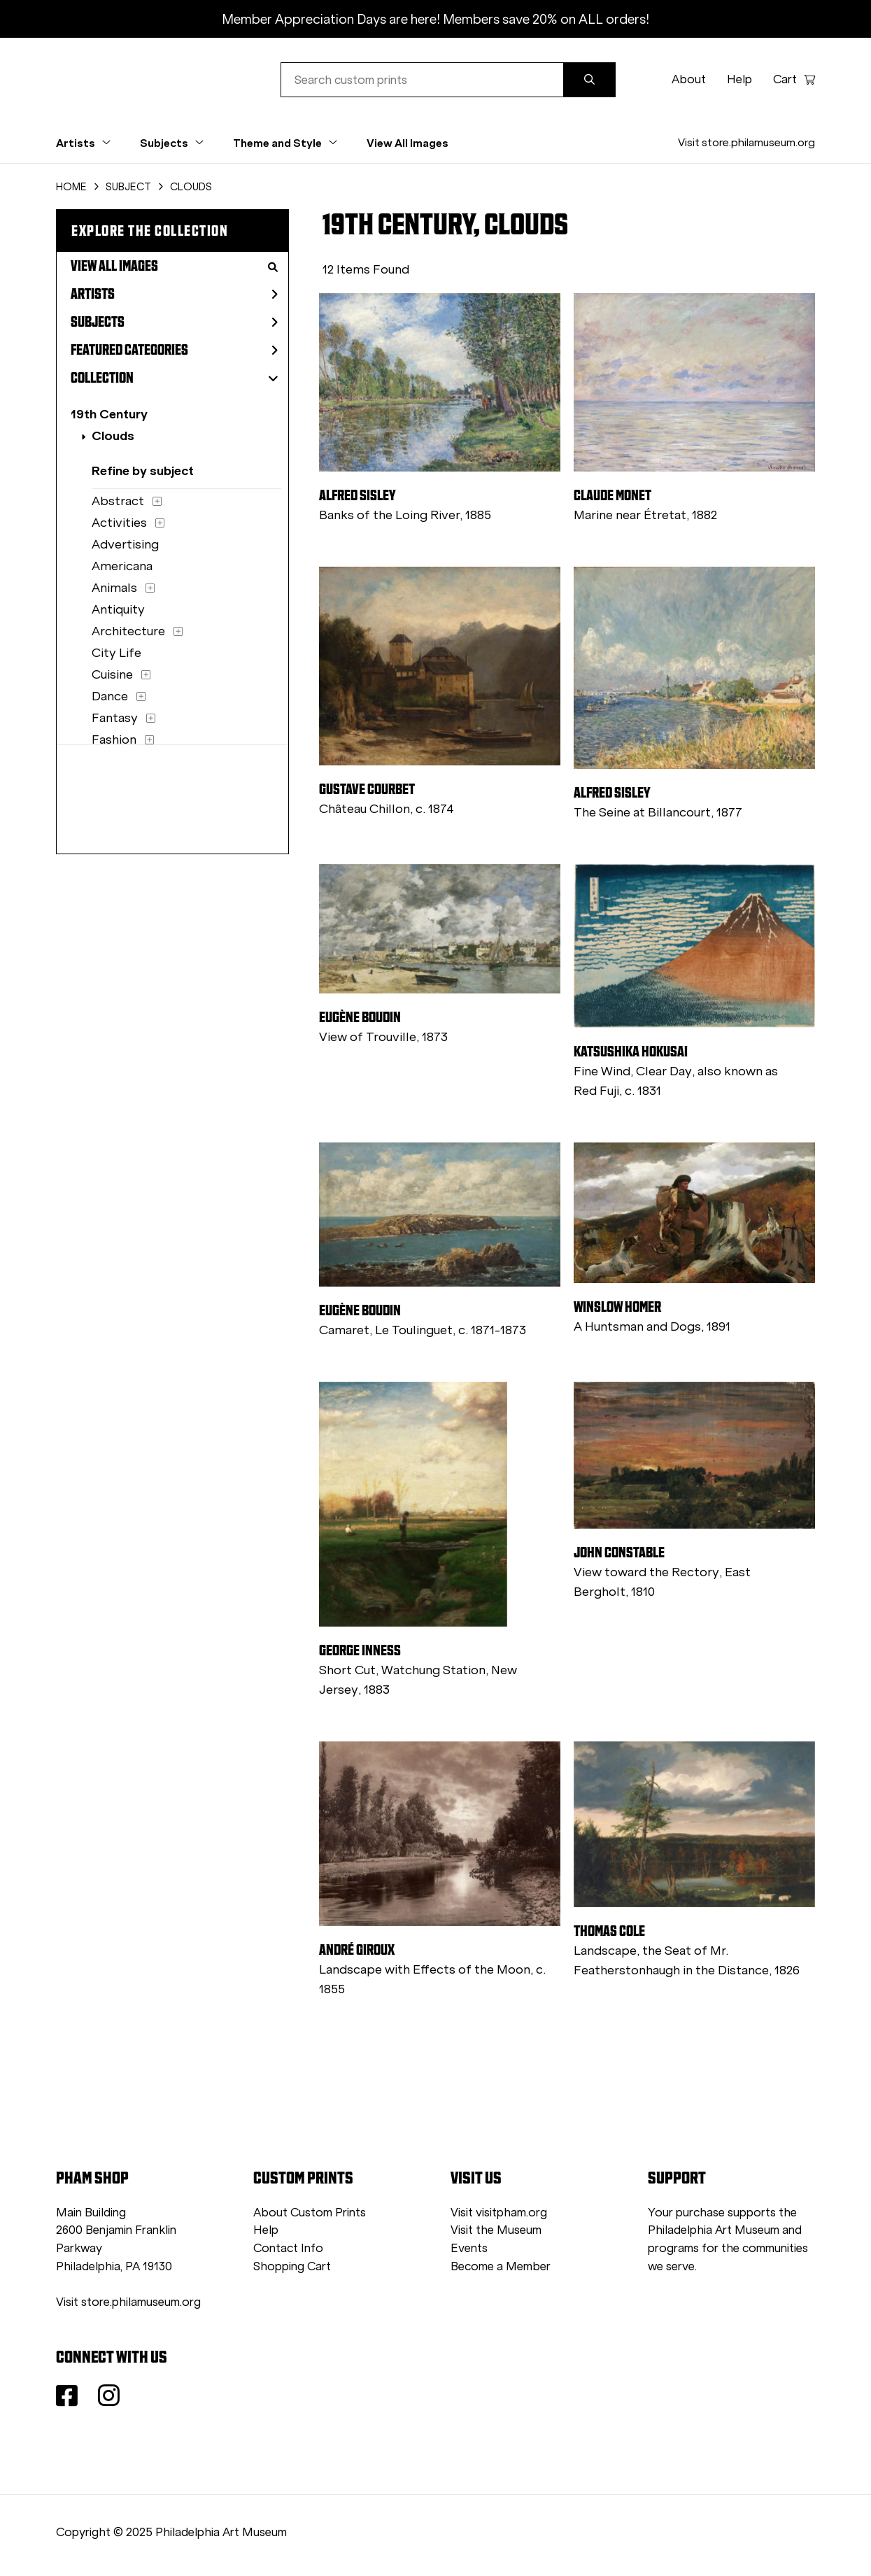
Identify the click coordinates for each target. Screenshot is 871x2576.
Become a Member (501, 2266)
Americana (122, 566)
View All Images (407, 143)
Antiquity (118, 609)
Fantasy (115, 718)
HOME (71, 186)
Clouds (113, 435)
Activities (119, 523)
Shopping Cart (292, 2266)
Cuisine (112, 674)
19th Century (109, 414)
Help (739, 79)
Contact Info (288, 2248)
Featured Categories (174, 350)
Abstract (118, 501)
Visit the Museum (496, 2230)
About (689, 79)
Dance (110, 696)
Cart (794, 79)
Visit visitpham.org (499, 2212)
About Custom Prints (309, 2212)
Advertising (125, 544)
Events (469, 2248)
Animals (114, 588)
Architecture (128, 631)
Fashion (114, 739)
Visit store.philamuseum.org (746, 142)
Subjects (174, 322)
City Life (116, 653)
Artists (174, 294)
